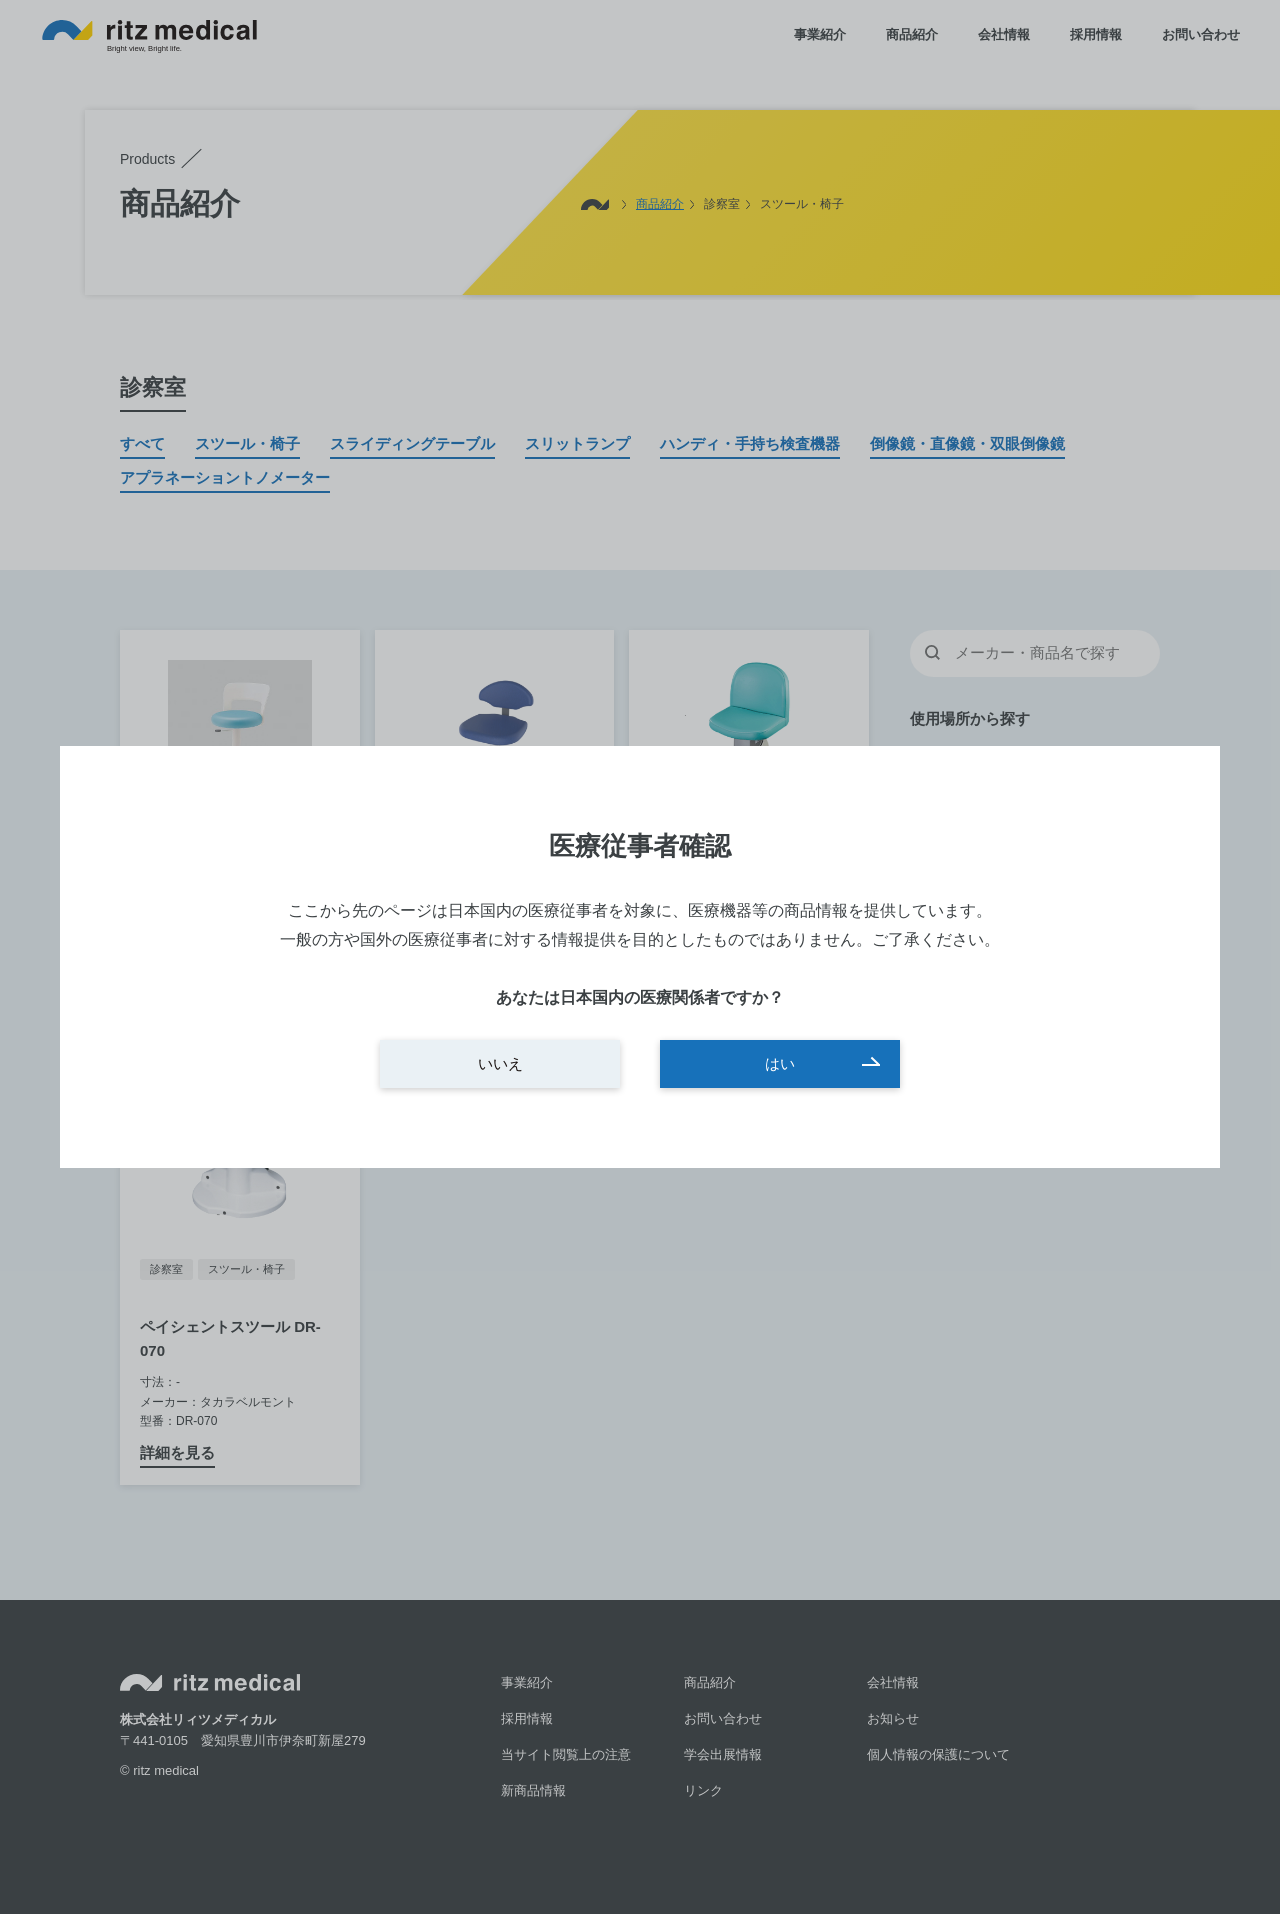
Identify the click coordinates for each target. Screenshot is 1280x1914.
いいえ (500, 1063)
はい (780, 1063)
